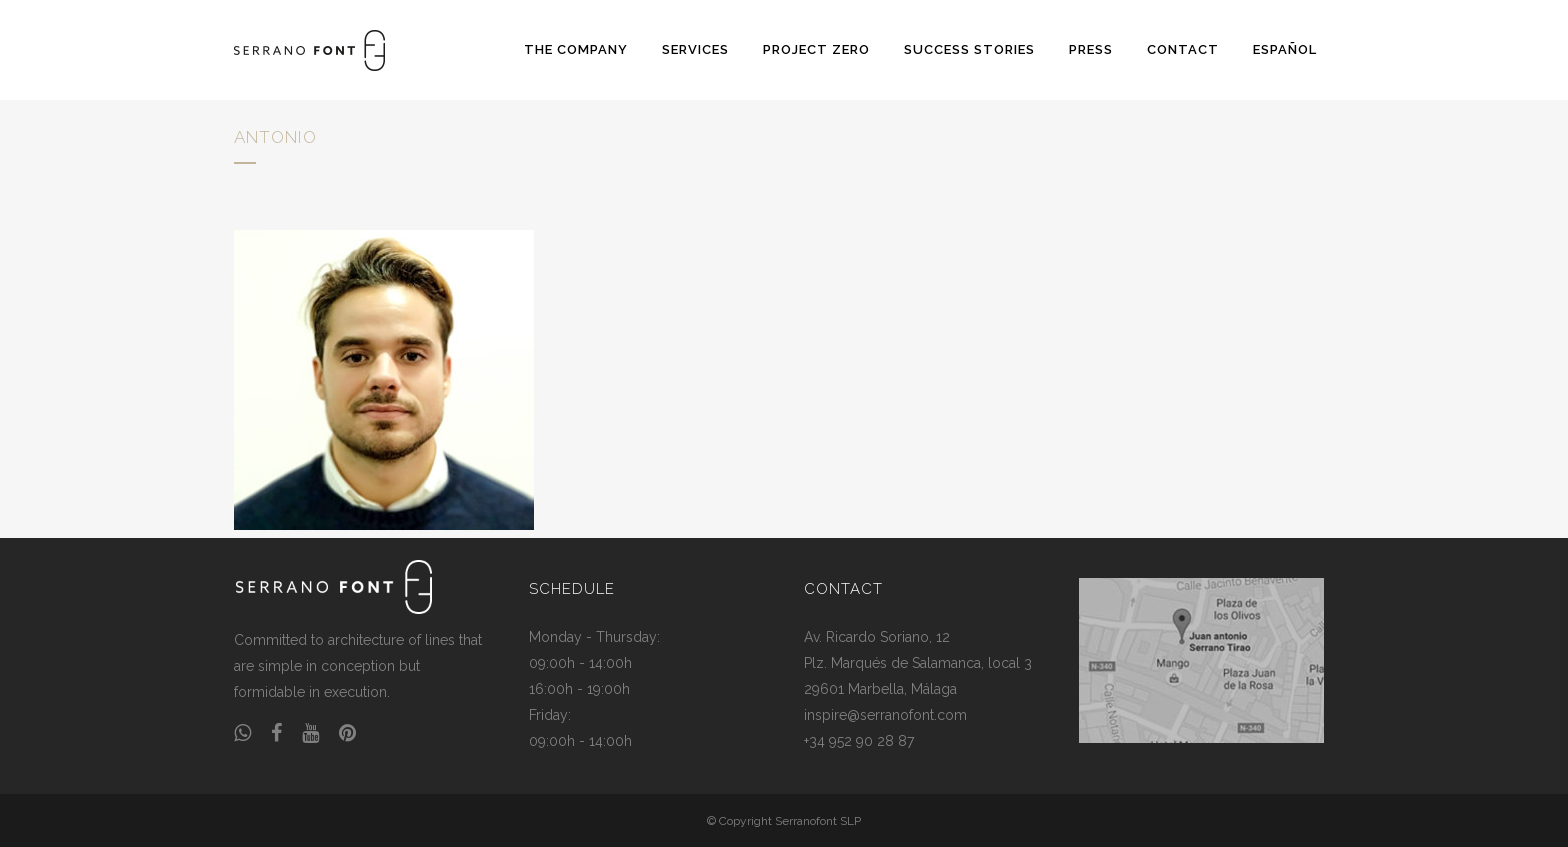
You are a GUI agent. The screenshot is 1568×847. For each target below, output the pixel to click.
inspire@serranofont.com (885, 715)
